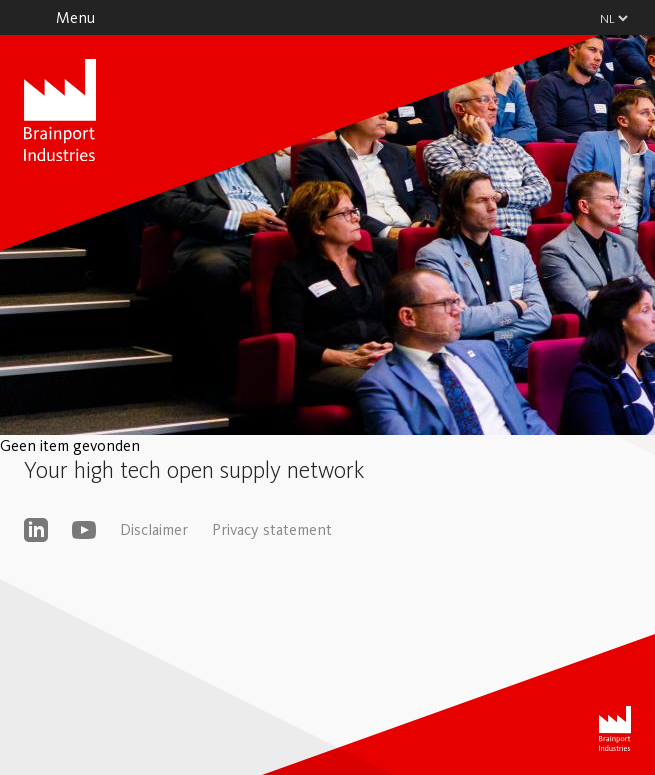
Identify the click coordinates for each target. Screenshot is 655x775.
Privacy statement (272, 529)
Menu (75, 17)
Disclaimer (154, 529)
